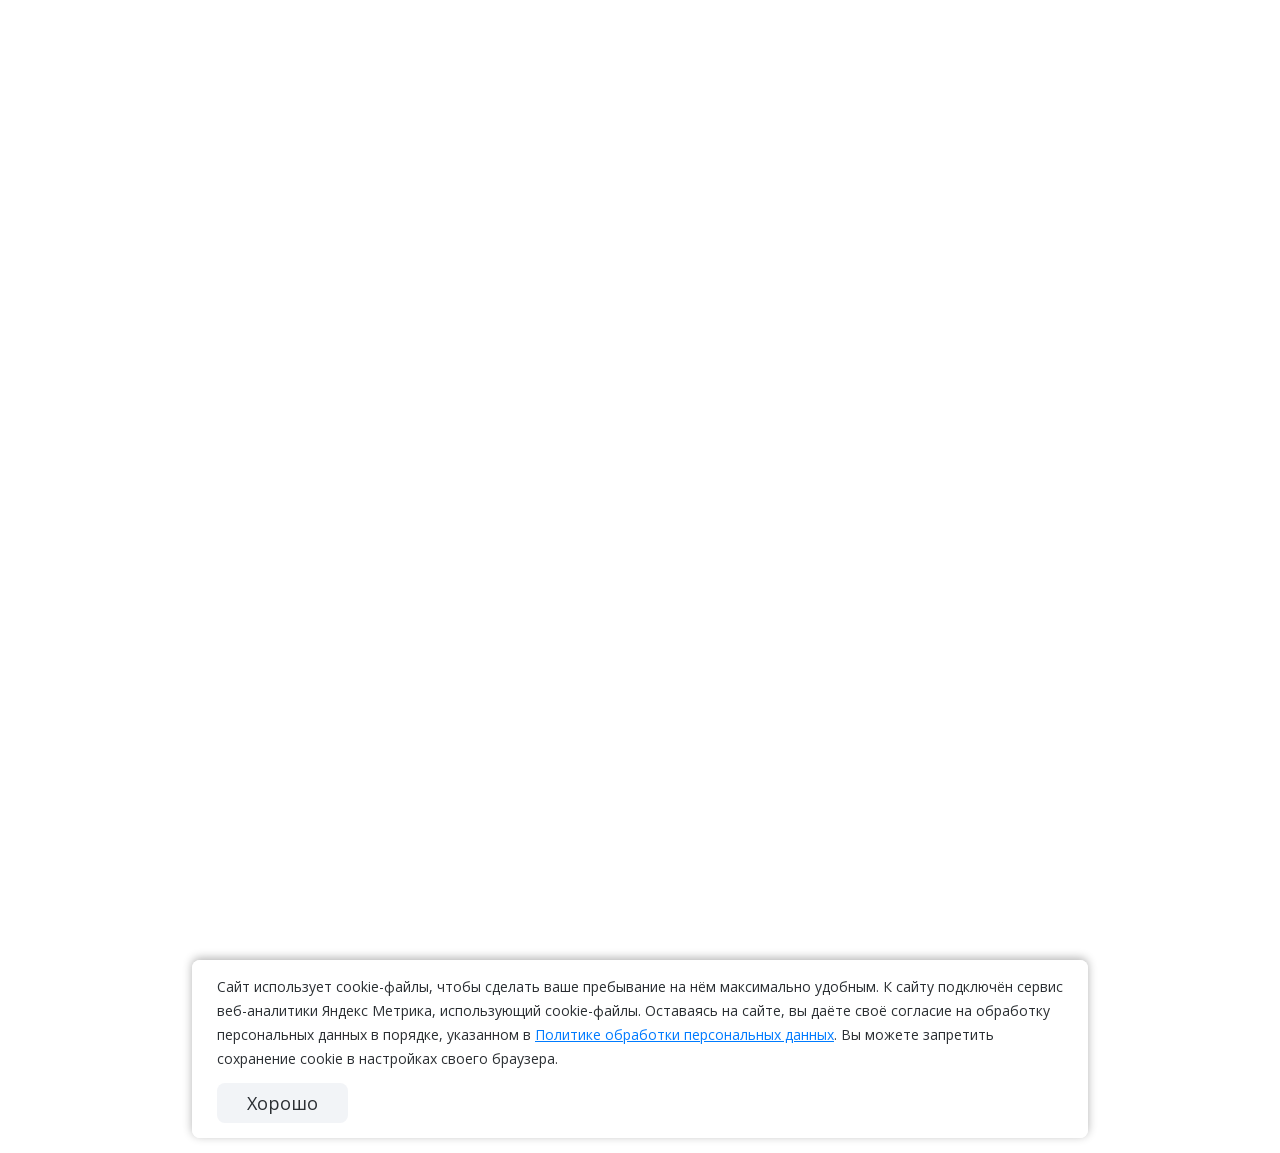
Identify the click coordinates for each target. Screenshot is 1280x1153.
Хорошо (282, 1103)
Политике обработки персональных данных (684, 1034)
